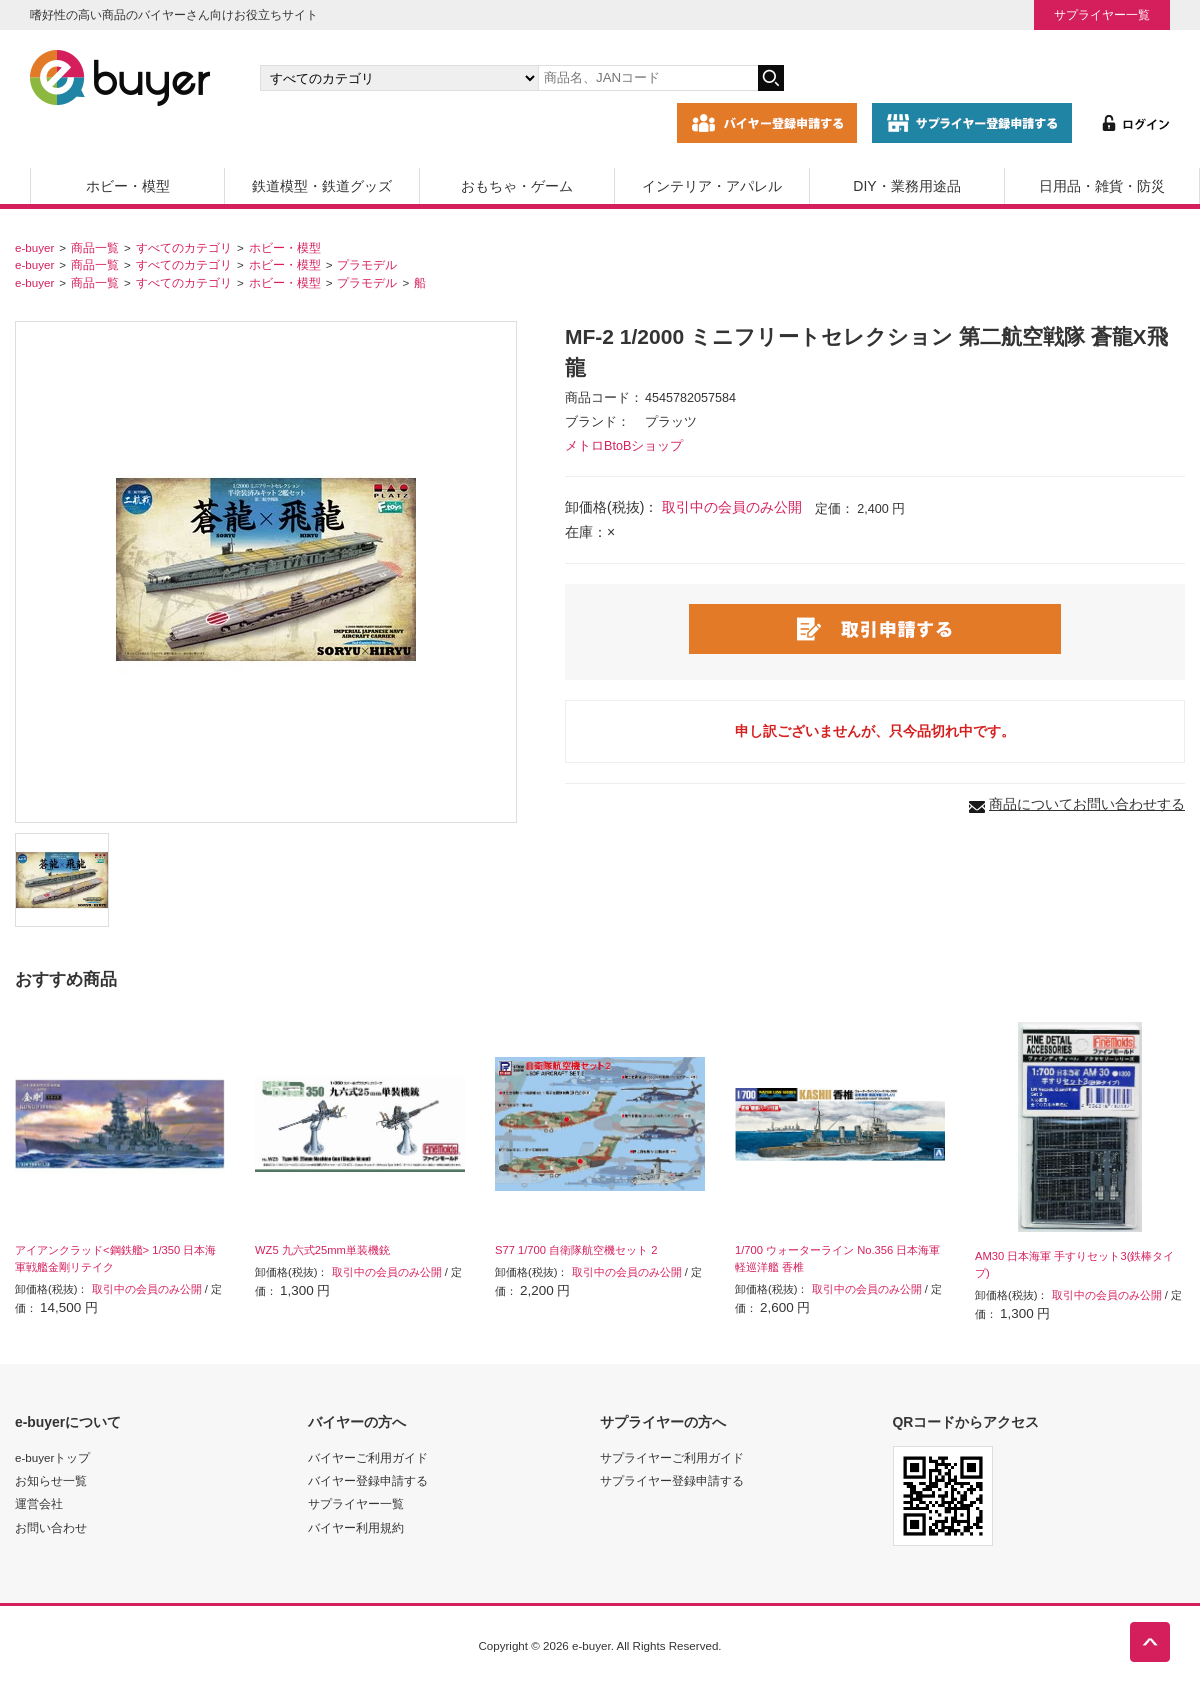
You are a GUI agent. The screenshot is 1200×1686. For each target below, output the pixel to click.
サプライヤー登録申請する (672, 1480)
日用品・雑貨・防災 (1102, 186)
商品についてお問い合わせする (1087, 804)
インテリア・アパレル (712, 186)
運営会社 (39, 1503)
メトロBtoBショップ (624, 446)
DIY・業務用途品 (906, 186)
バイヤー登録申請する (368, 1480)
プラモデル (367, 264)
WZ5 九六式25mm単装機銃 (322, 1250)
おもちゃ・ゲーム (517, 186)
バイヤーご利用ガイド (368, 1457)
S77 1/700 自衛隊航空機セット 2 (576, 1250)
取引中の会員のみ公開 (732, 507)
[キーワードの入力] (648, 78)
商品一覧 (95, 247)
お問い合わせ (51, 1527)
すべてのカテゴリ (184, 247)
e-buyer (34, 247)
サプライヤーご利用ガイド (672, 1457)
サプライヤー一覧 (1102, 14)
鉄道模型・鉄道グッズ (322, 186)
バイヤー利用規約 (356, 1527)
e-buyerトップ (52, 1457)
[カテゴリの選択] (399, 78)
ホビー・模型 (128, 186)
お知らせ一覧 (51, 1480)
